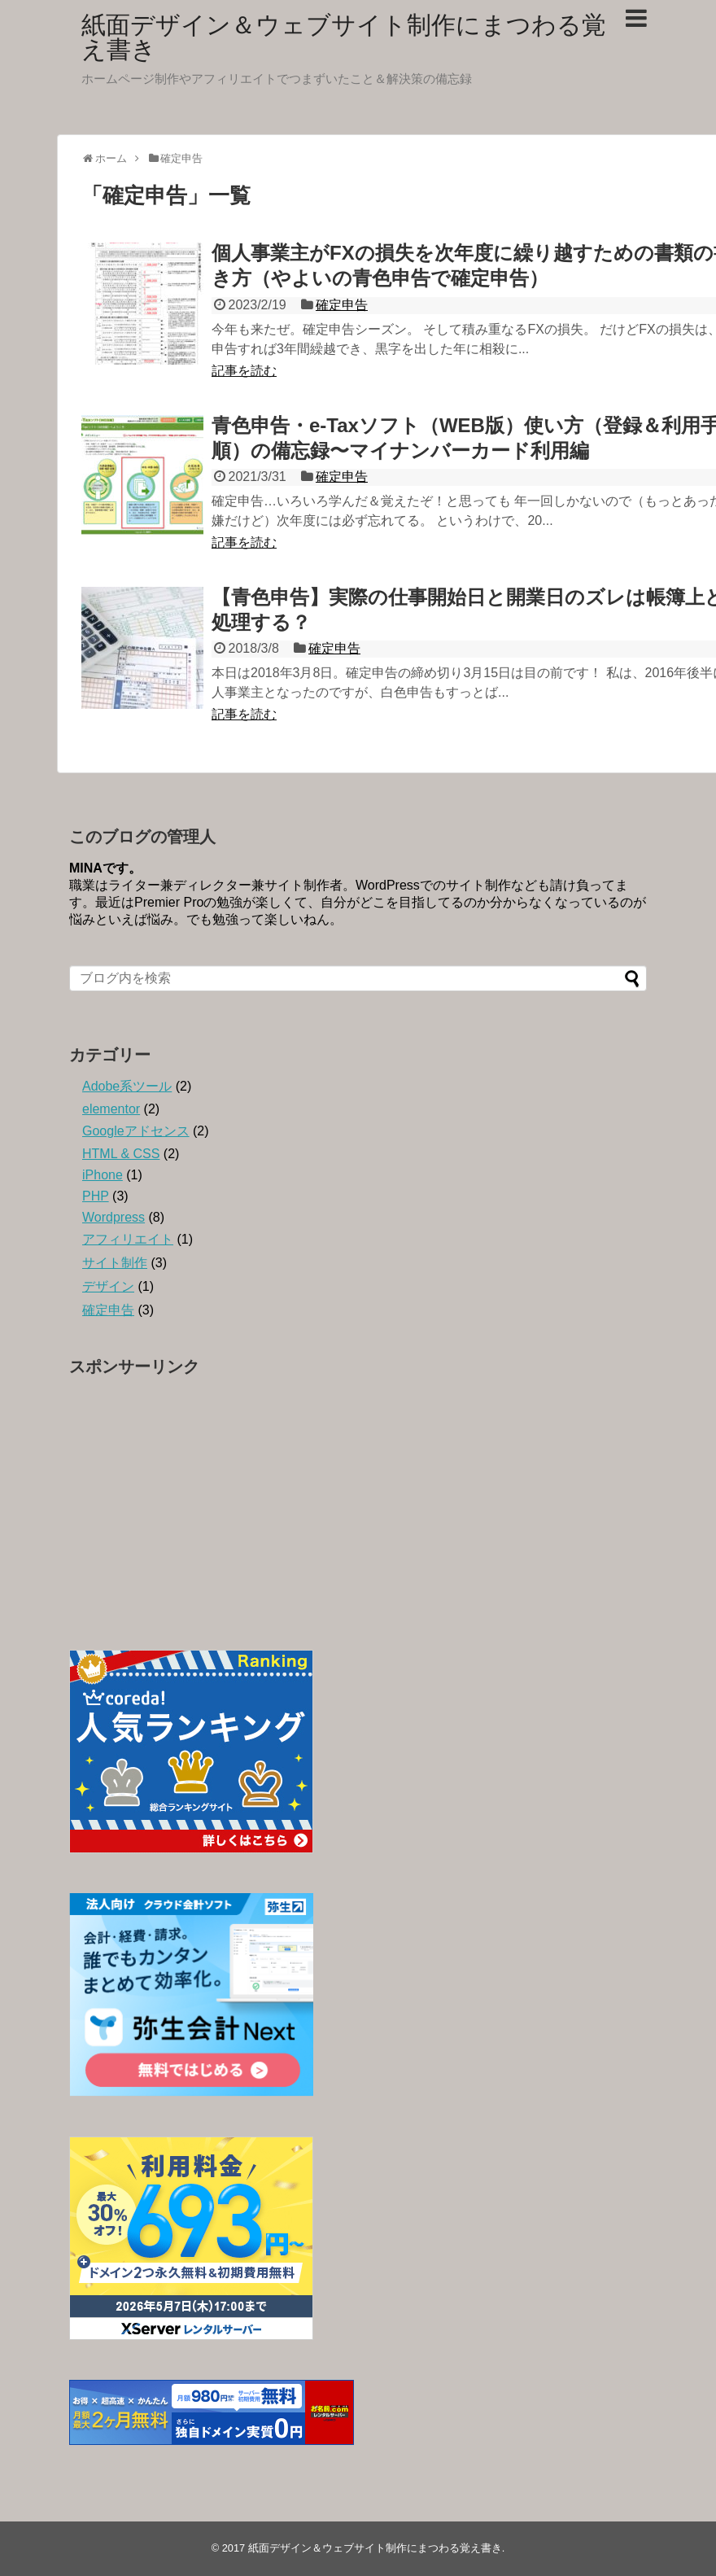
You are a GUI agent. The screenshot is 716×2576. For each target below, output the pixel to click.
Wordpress (113, 1217)
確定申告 (342, 305)
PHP (95, 1196)
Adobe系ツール (127, 1086)
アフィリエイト (127, 1239)
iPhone (102, 1175)
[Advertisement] (358, 1499)
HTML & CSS (120, 1154)
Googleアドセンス (136, 1131)
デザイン (108, 1286)
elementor (111, 1109)
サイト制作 (114, 1263)
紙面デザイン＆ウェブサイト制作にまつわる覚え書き (343, 37)
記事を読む (244, 371)
